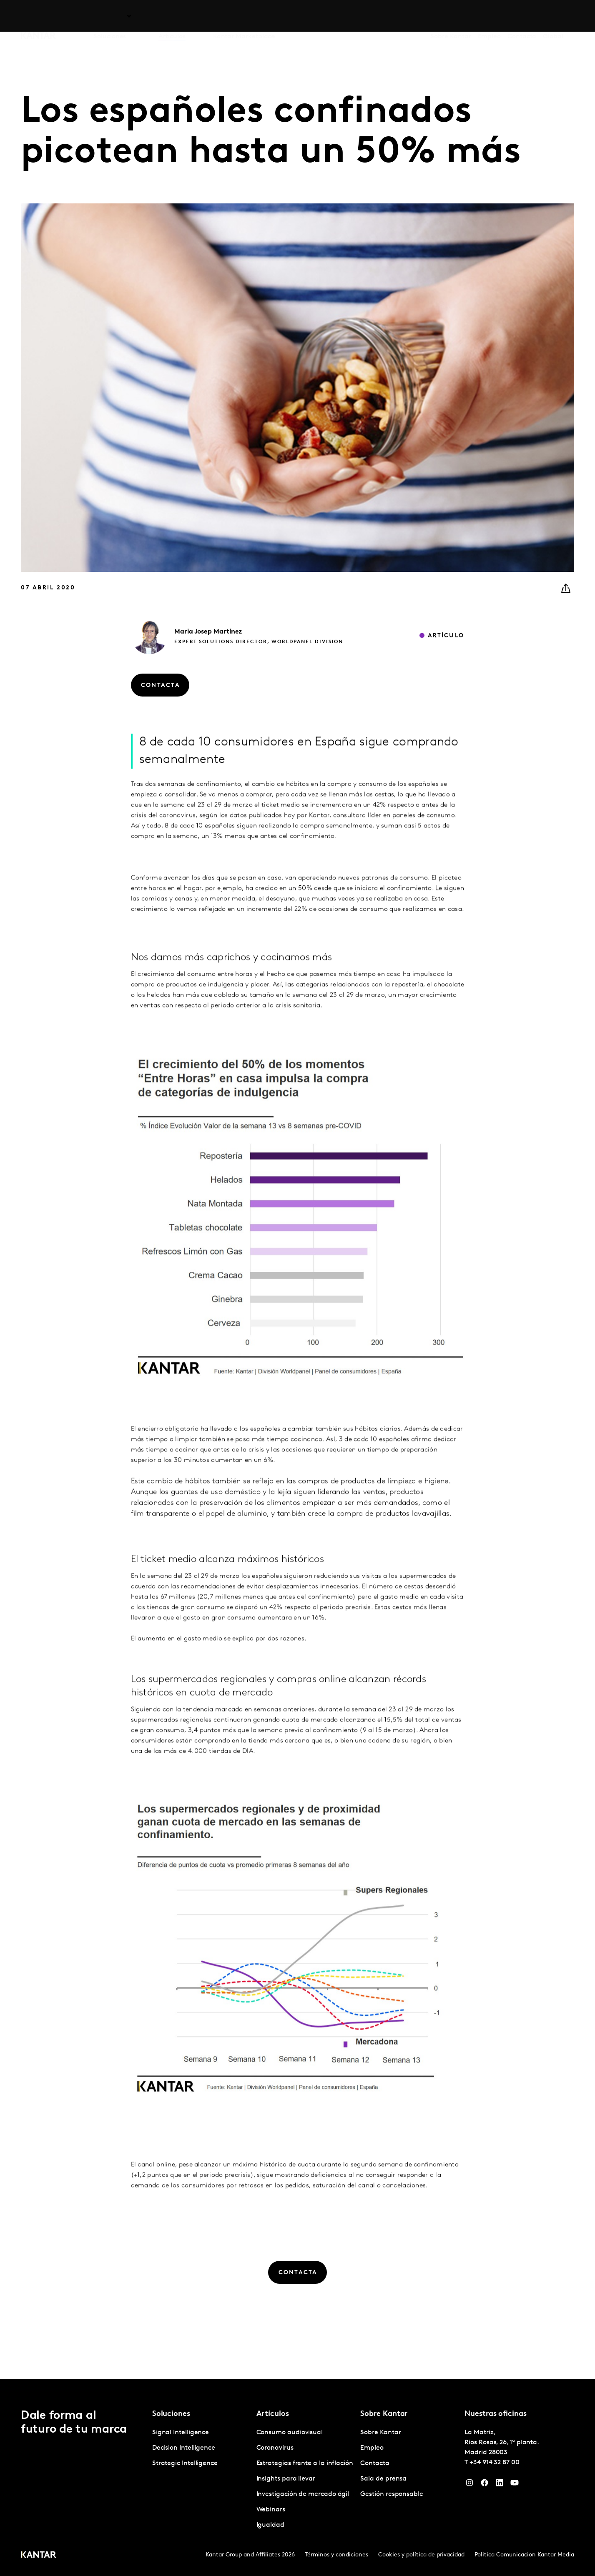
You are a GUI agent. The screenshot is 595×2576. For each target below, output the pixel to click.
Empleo (489, 16)
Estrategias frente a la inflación (304, 2463)
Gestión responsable (391, 2494)
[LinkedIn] (500, 2485)
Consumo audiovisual (289, 2432)
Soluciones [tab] (109, 16)
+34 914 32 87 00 (494, 2462)
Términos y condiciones (336, 2555)
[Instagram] (469, 2485)
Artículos (171, 16)
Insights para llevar (285, 2479)
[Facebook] (485, 2485)
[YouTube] (515, 2485)
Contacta (521, 16)
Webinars (270, 2509)
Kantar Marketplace (244, 16)
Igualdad (270, 2525)
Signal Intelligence (180, 2432)
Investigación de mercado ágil (302, 2494)
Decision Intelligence (183, 2448)
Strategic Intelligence (185, 2463)
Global (553, 16)
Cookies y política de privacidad (421, 2555)
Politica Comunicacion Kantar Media (524, 2555)
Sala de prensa (383, 2479)
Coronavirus (275, 2448)
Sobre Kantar (450, 16)
